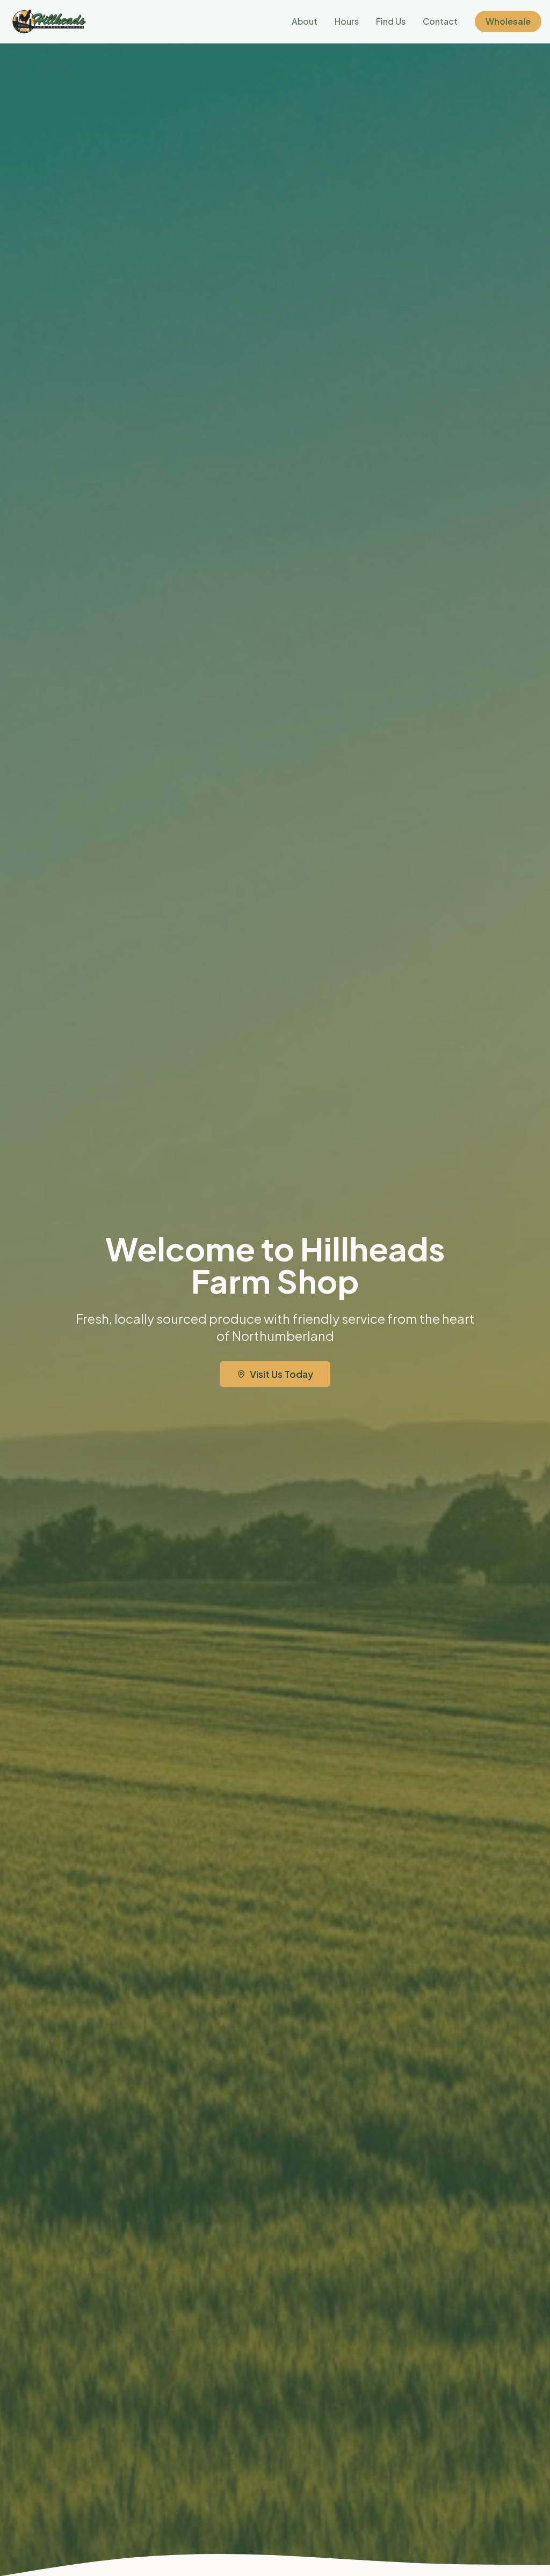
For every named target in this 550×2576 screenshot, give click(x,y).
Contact (440, 21)
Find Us (391, 21)
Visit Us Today (275, 1374)
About (304, 21)
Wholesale (508, 21)
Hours (347, 21)
